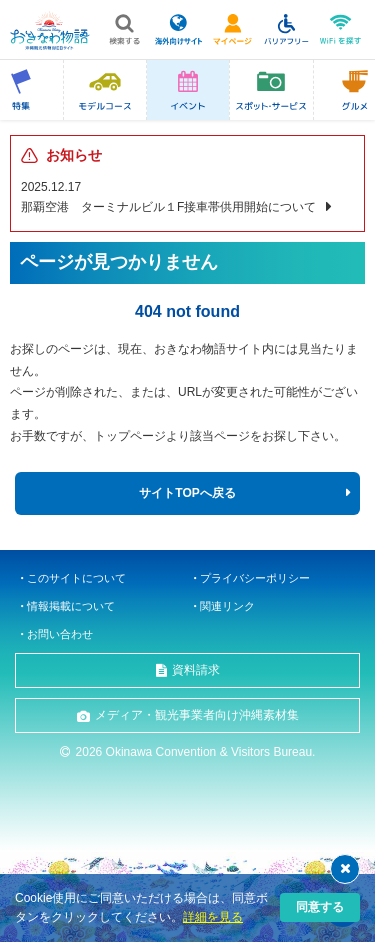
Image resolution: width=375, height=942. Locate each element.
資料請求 (196, 670)
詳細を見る (213, 917)
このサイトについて (76, 578)
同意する (320, 907)
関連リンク (227, 606)
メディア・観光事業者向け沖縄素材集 (197, 715)
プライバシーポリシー (255, 578)
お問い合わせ (60, 634)
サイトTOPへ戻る (187, 493)
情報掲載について (71, 606)
